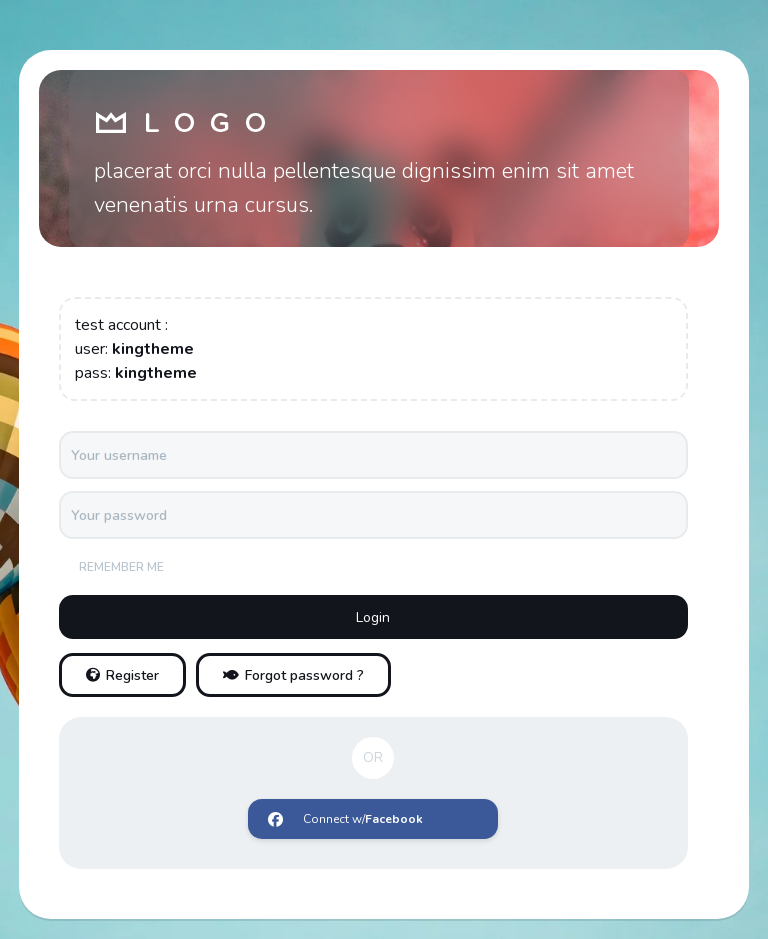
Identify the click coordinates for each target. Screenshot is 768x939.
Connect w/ (345, 819)
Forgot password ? (293, 675)
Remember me (121, 567)
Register (122, 675)
